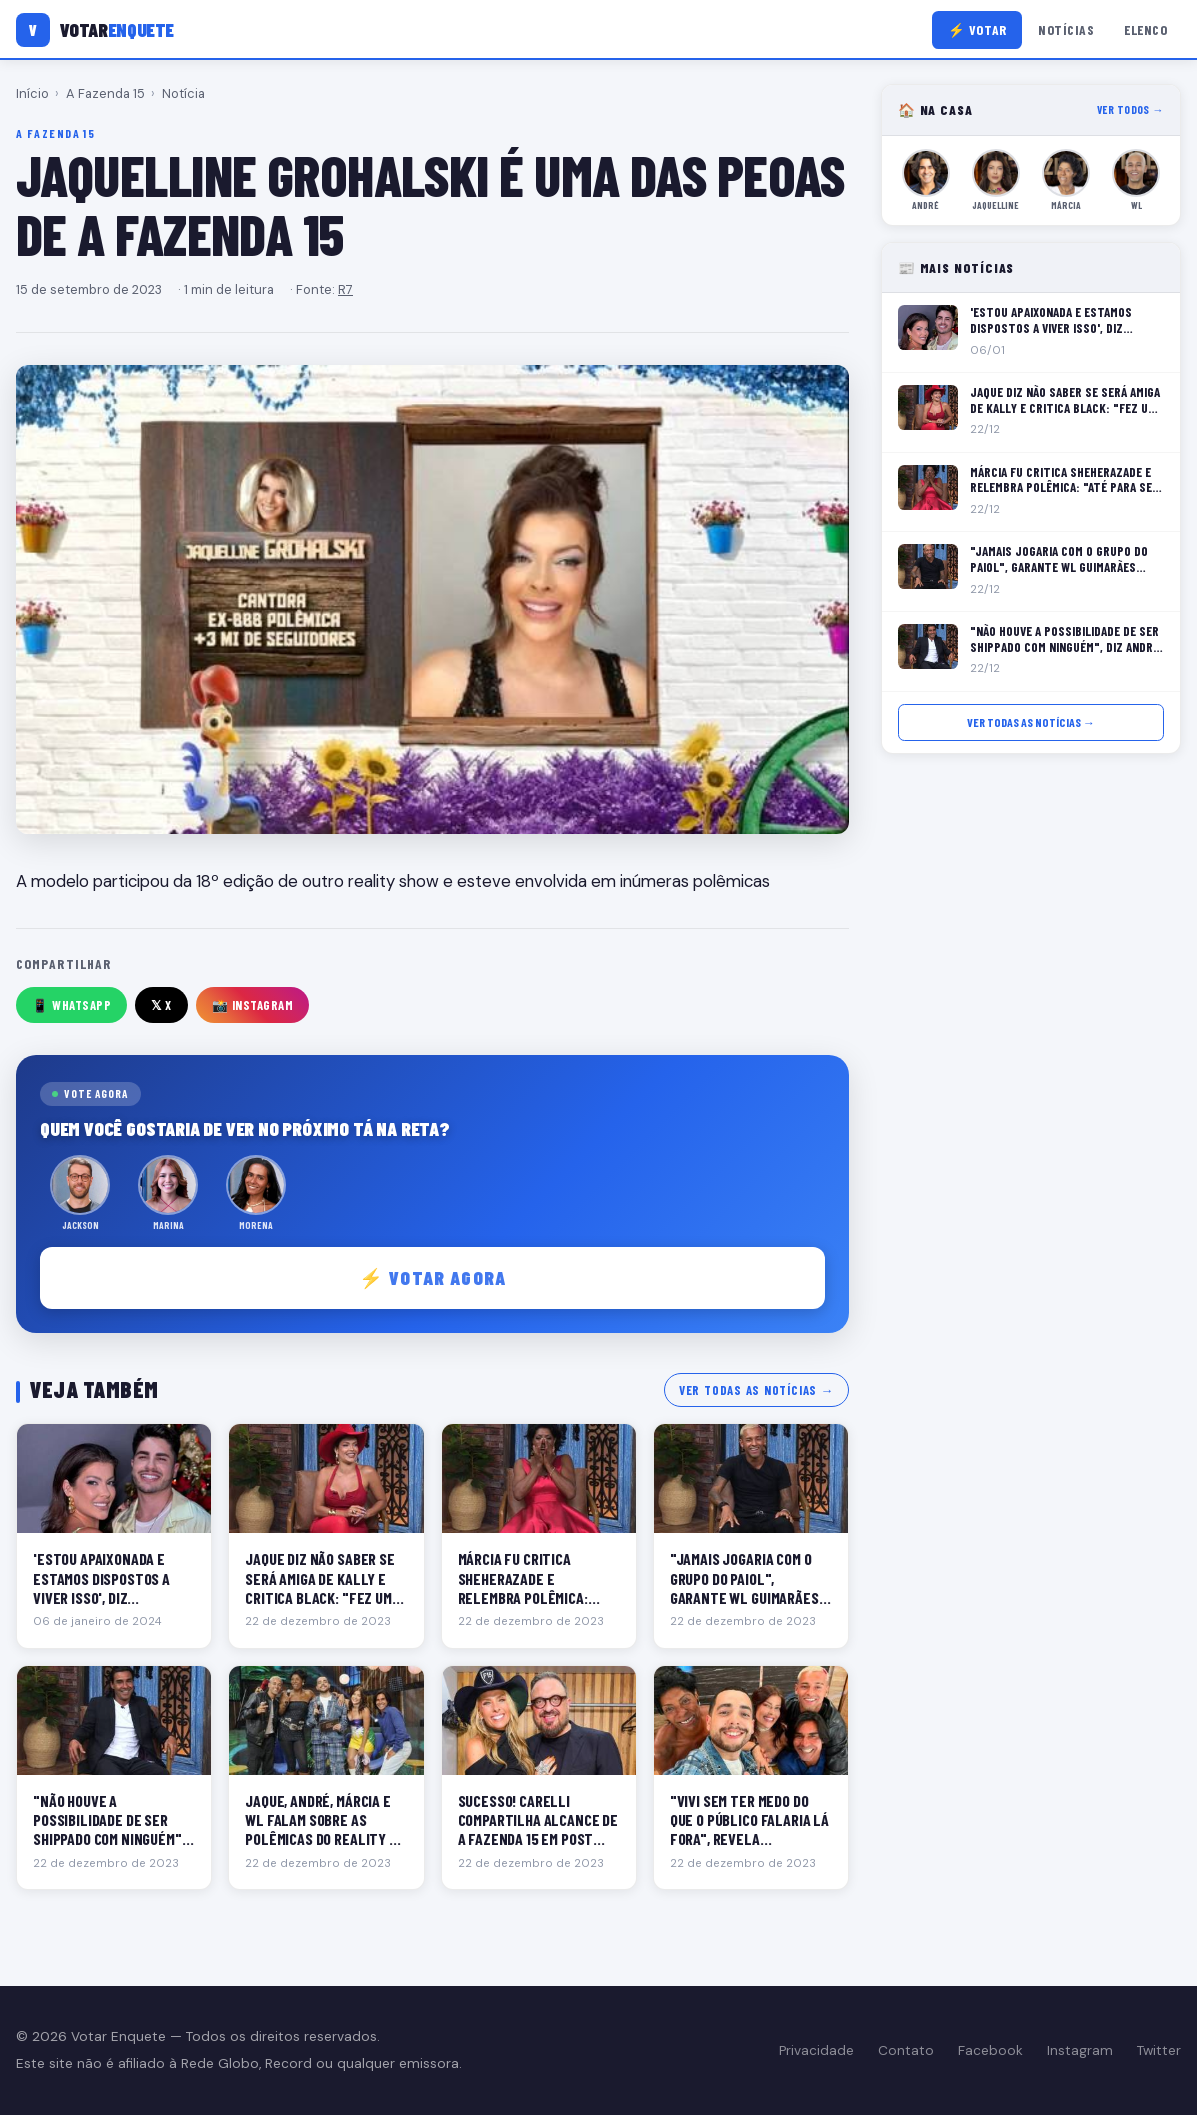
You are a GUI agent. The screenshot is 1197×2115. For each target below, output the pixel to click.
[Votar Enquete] (95, 30)
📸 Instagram (253, 1005)
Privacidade (816, 2050)
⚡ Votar (977, 29)
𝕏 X (161, 1005)
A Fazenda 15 (105, 93)
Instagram (1080, 2050)
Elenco (1145, 29)
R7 (345, 289)
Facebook (990, 2050)
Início (32, 93)
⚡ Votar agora (432, 1277)
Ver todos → (1130, 109)
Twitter (1159, 2050)
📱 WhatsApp (71, 1005)
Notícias (1066, 29)
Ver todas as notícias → (756, 1390)
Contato (906, 2050)
